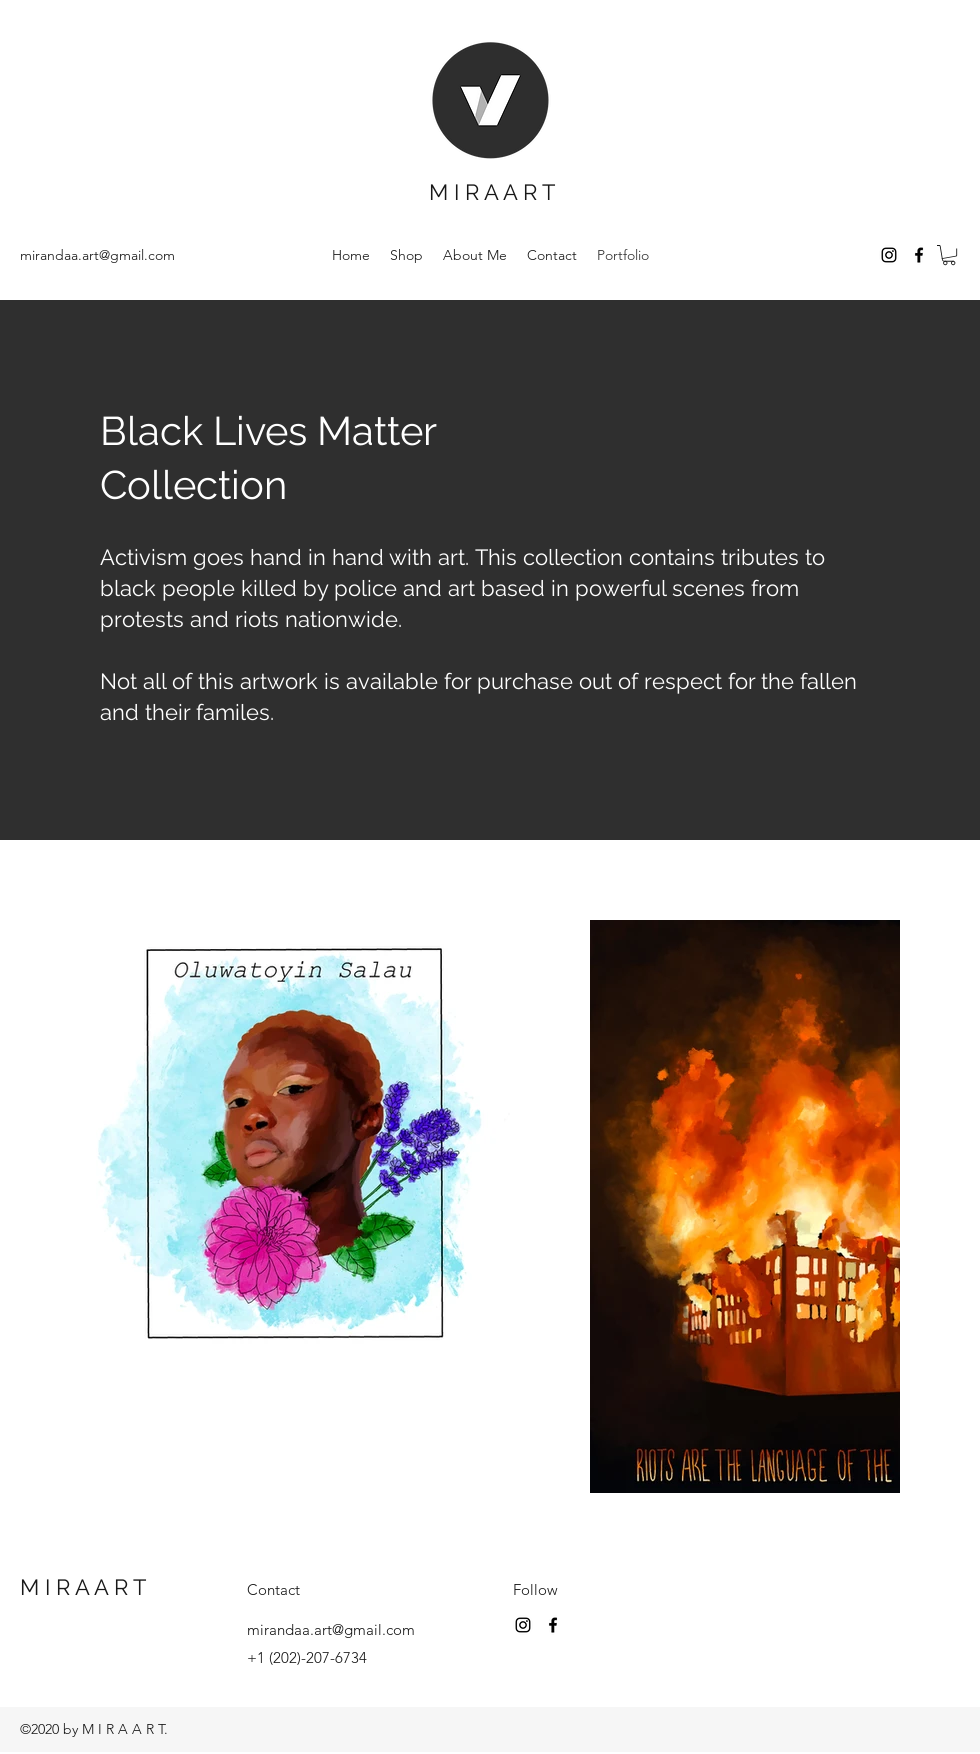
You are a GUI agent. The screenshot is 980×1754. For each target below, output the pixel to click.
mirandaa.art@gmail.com (97, 255)
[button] (949, 255)
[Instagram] (889, 255)
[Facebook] (919, 255)
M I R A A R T (492, 192)
